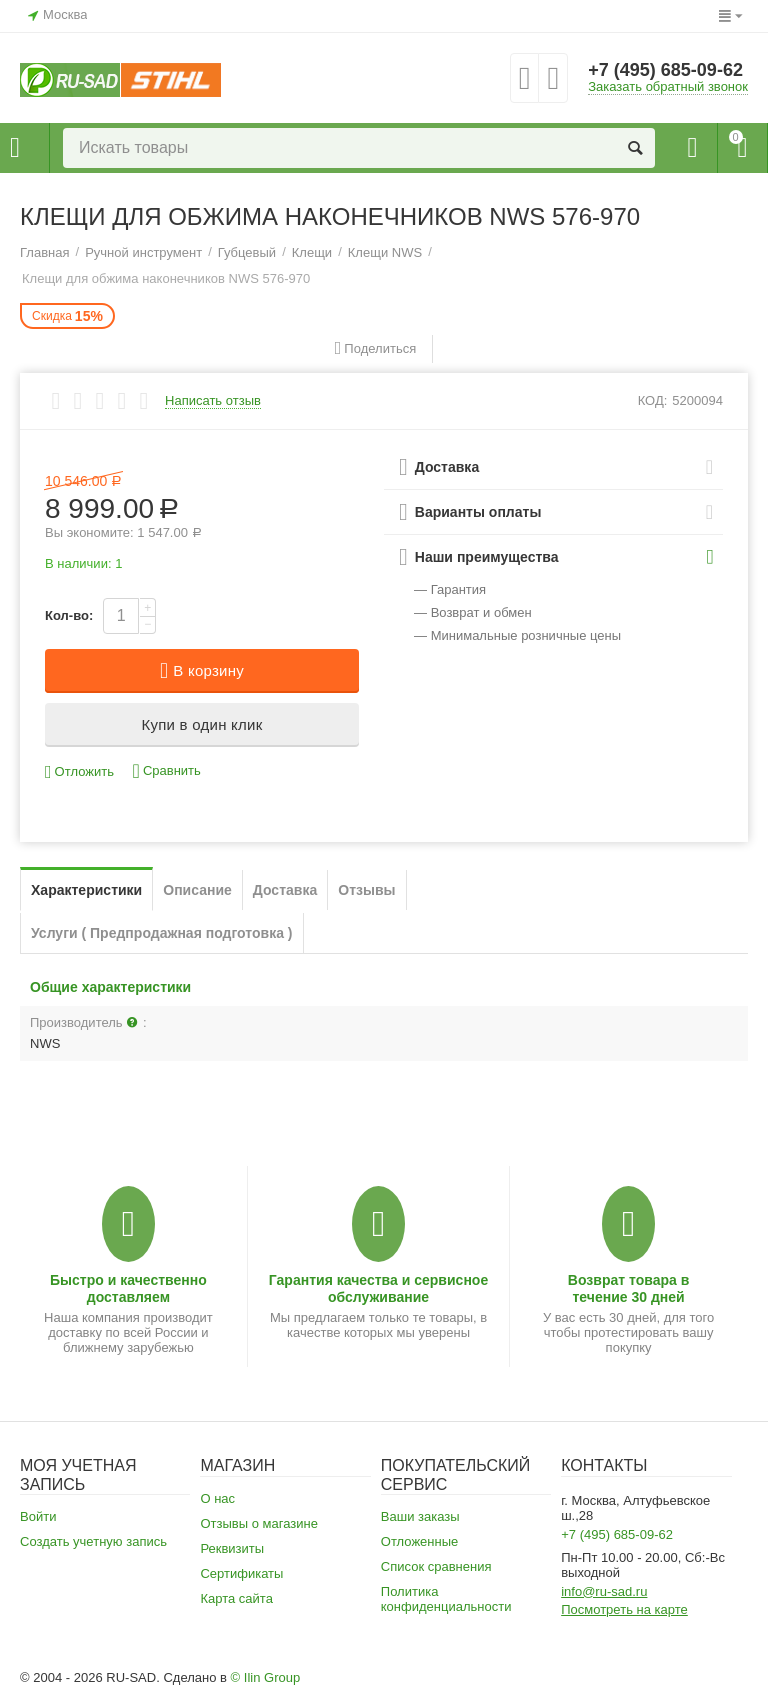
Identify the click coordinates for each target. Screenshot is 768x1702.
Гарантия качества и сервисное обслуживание (378, 1288)
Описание (197, 890)
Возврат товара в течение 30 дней (629, 1288)
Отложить (79, 772)
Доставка (285, 890)
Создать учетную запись (93, 1541)
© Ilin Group (266, 1677)
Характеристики (86, 890)
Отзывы (366, 890)
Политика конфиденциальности (446, 1599)
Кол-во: (69, 615)
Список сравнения (436, 1566)
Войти (38, 1516)
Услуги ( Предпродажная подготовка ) (162, 933)
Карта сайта (236, 1598)
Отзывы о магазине (259, 1523)
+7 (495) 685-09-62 (665, 70)
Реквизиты (232, 1548)
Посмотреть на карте (624, 1609)
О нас (217, 1498)
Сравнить (167, 771)
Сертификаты (241, 1573)
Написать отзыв (213, 401)
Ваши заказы (420, 1516)
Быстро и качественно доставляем (128, 1288)
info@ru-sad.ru (604, 1591)
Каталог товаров (15, 148)
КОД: (653, 400)
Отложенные (420, 1541)
